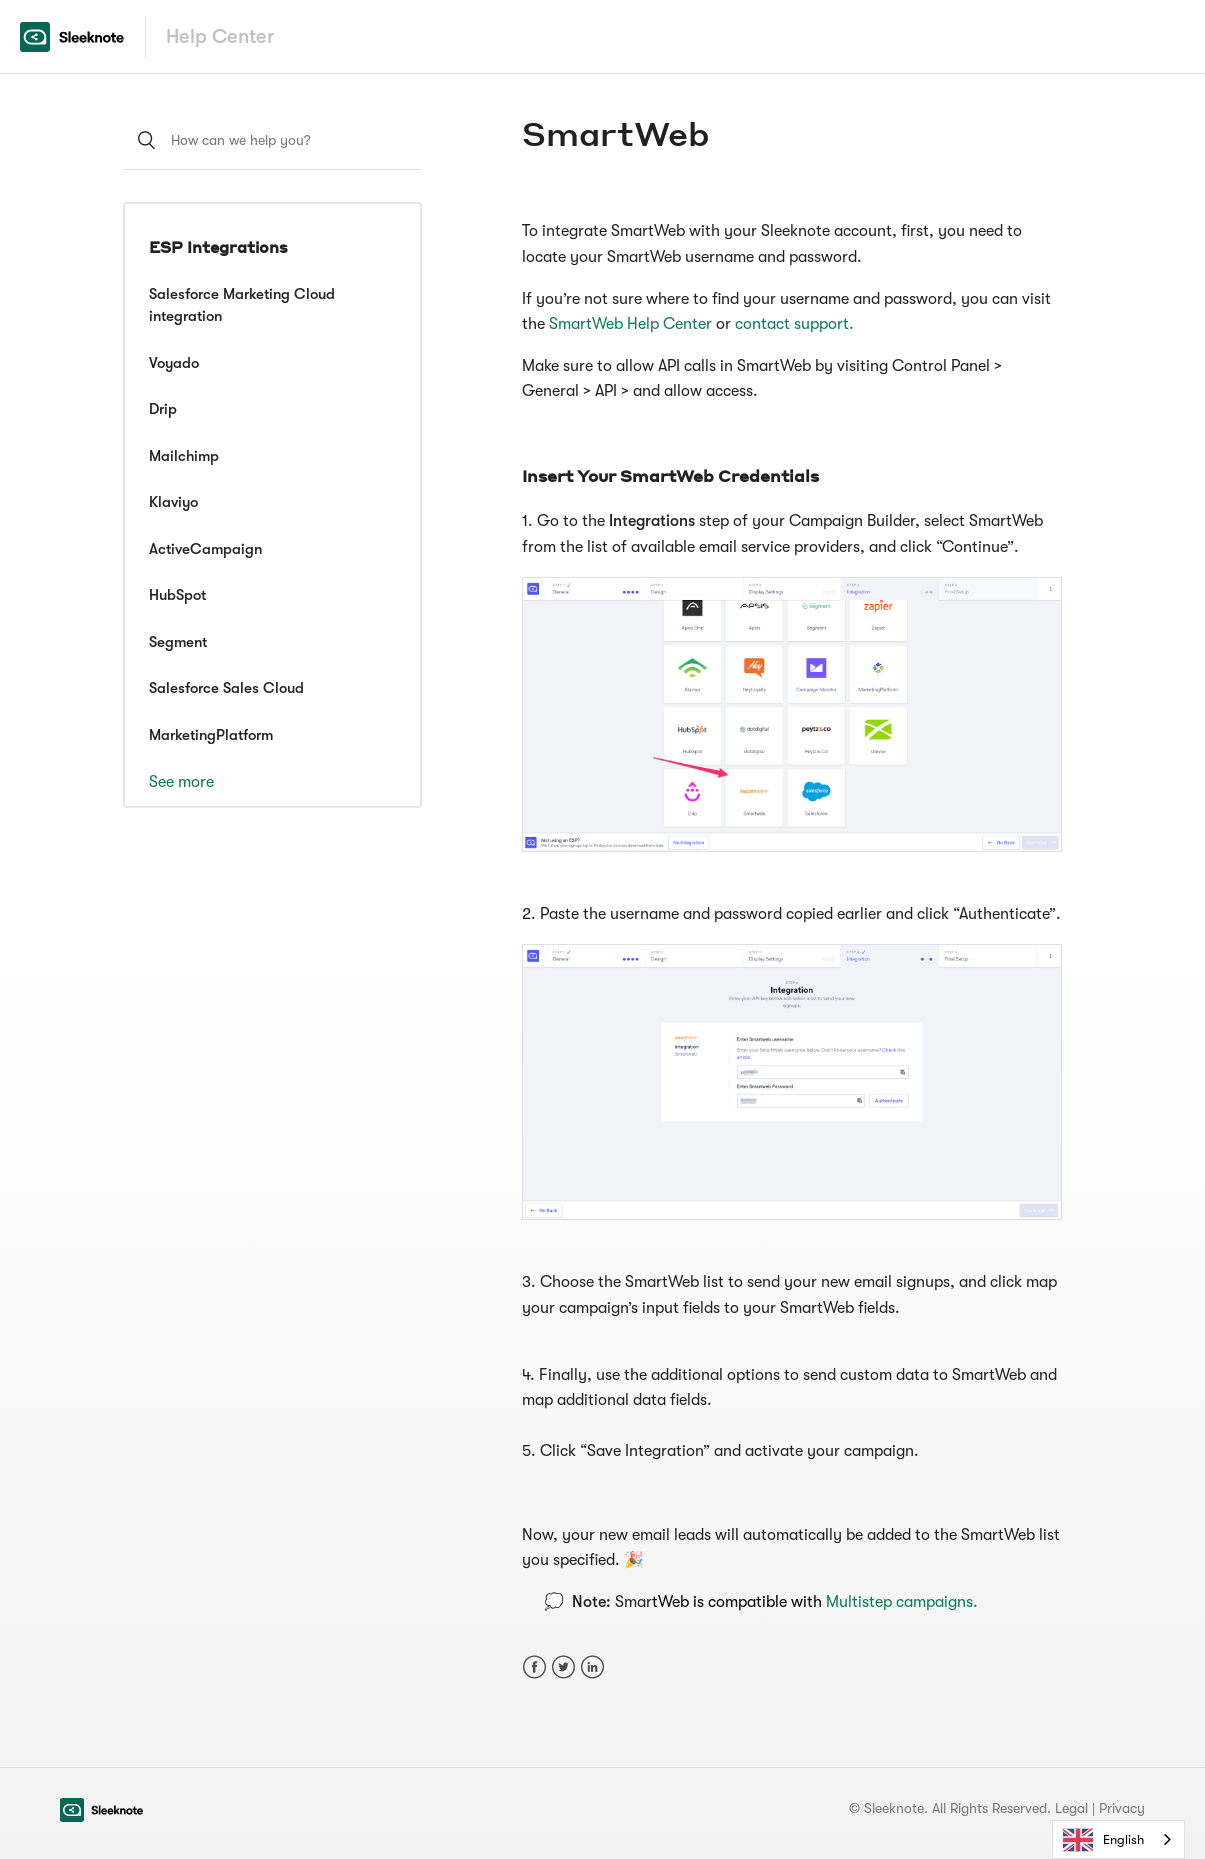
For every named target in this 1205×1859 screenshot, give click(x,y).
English (1103, 1840)
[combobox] (1118, 1839)
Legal (1071, 1808)
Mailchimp (184, 456)
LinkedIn (592, 1667)
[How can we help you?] (273, 140)
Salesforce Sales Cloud (226, 688)
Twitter (563, 1667)
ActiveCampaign (205, 549)
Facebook (534, 1667)
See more (181, 782)
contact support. (794, 324)
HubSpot (177, 595)
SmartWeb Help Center (632, 324)
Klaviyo (173, 502)
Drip (163, 409)
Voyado (174, 363)
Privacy (1122, 1808)
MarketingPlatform (211, 735)
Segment (178, 642)
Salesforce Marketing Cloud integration (242, 305)
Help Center (220, 36)
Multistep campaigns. (902, 1602)
